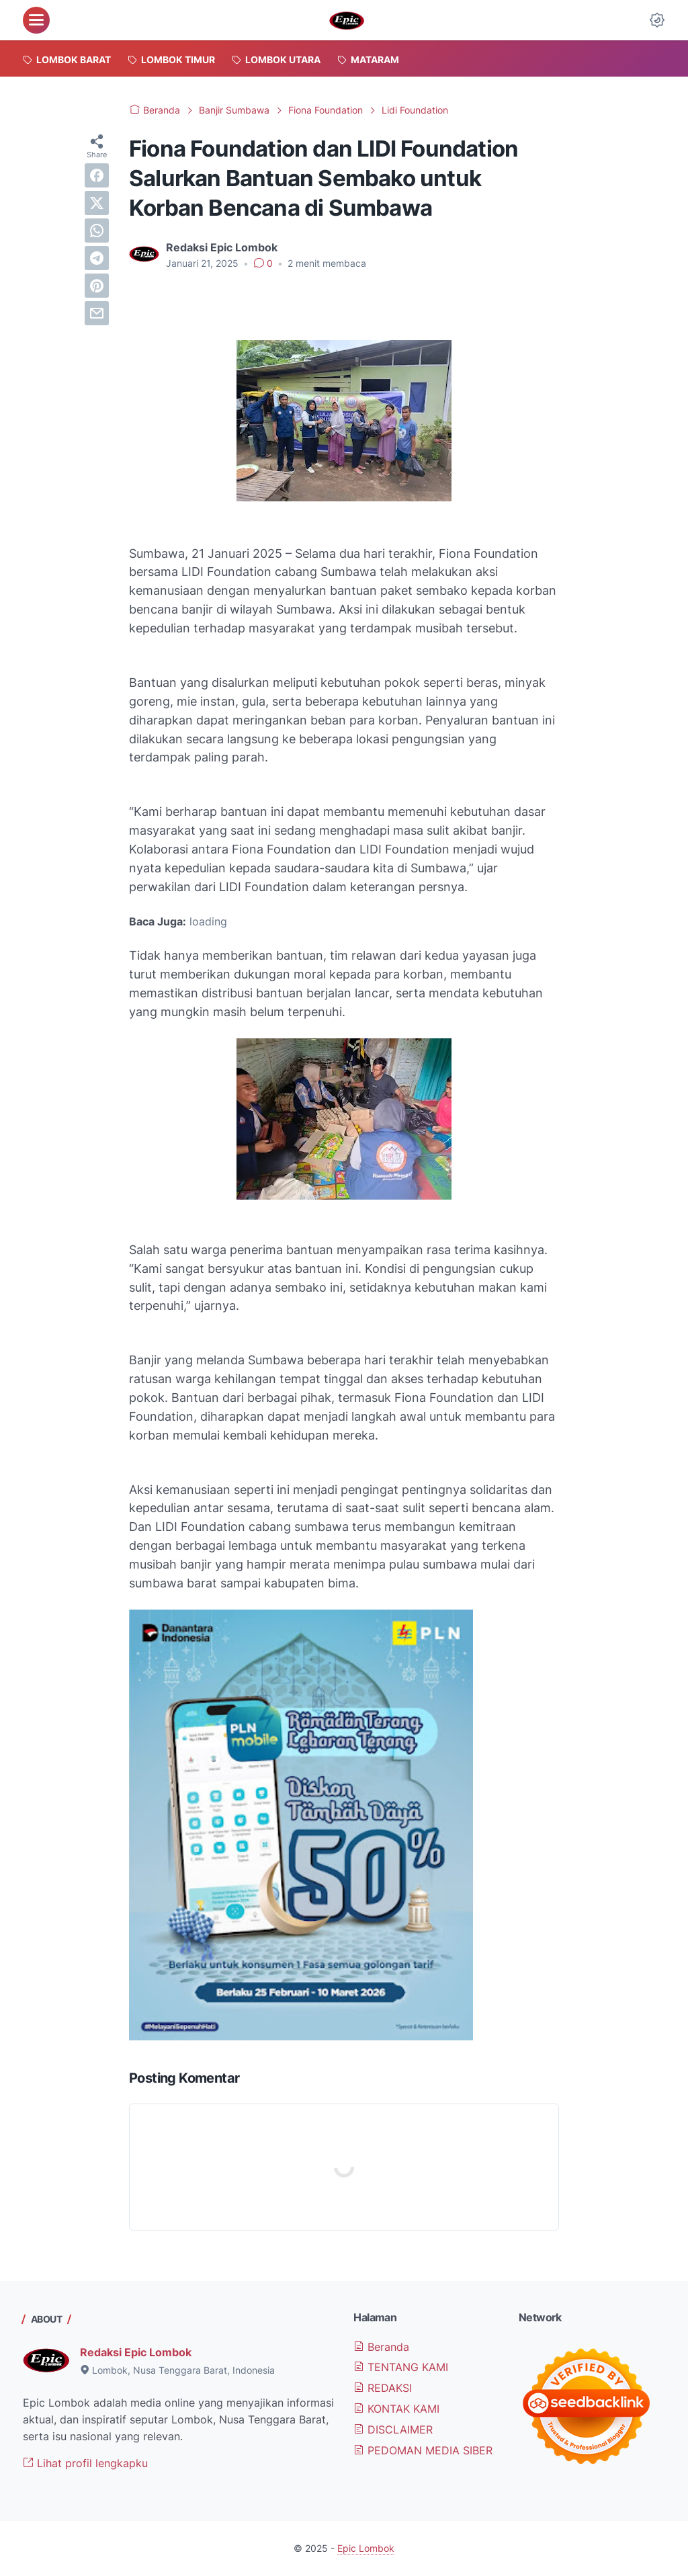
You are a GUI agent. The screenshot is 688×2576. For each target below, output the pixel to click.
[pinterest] (97, 286)
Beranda (381, 2347)
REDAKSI (382, 2388)
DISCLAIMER (393, 2429)
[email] (97, 313)
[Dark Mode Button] (657, 20)
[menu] (36, 20)
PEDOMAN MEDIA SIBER (422, 2450)
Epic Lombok (365, 2548)
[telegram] (97, 258)
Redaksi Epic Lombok (135, 2352)
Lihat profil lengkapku (85, 2463)
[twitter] (97, 203)
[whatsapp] (97, 230)
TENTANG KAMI (400, 2367)
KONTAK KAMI (396, 2408)
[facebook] (97, 175)
